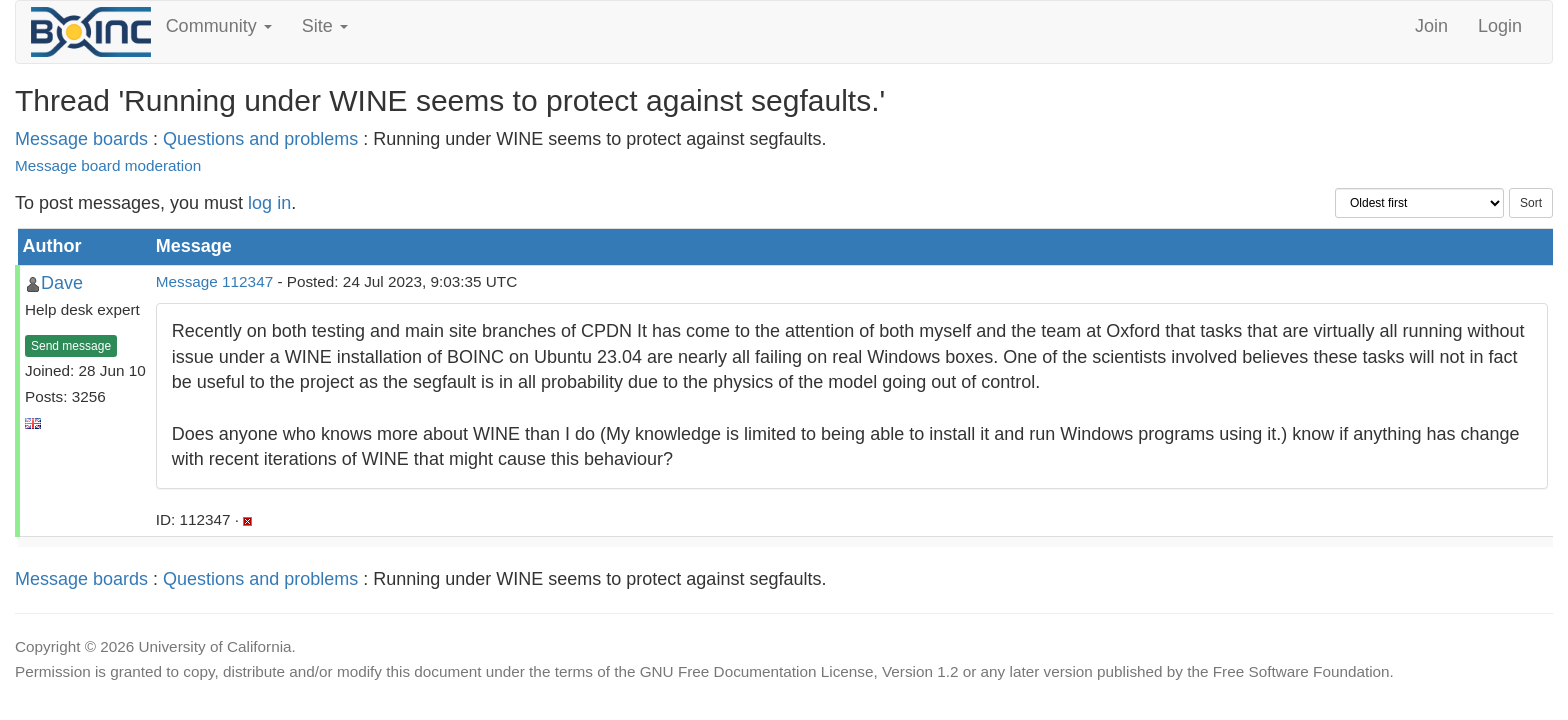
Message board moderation (108, 165)
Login (1500, 26)
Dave (62, 283)
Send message (71, 346)
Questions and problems (260, 139)
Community (219, 26)
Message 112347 (214, 281)
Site (325, 26)
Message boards (81, 139)
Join (1431, 26)
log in (269, 203)
